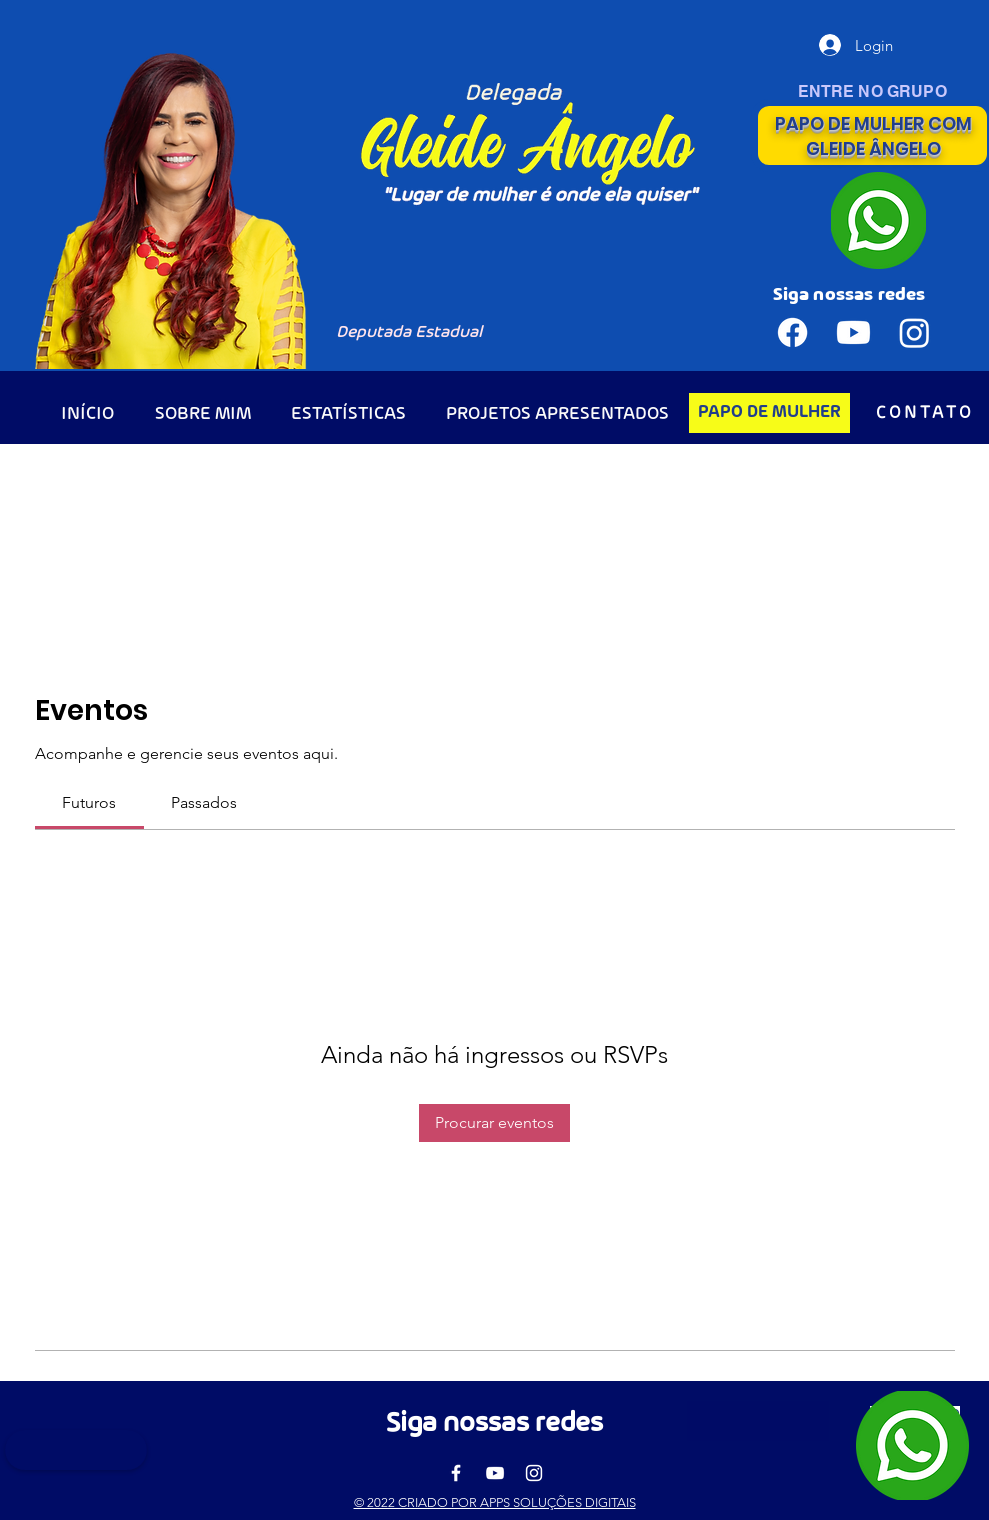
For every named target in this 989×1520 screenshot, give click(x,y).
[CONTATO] (925, 413)
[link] (89, 802)
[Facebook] (456, 1473)
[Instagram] (534, 1473)
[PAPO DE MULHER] (769, 413)
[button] (758, 1421)
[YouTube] (495, 1473)
